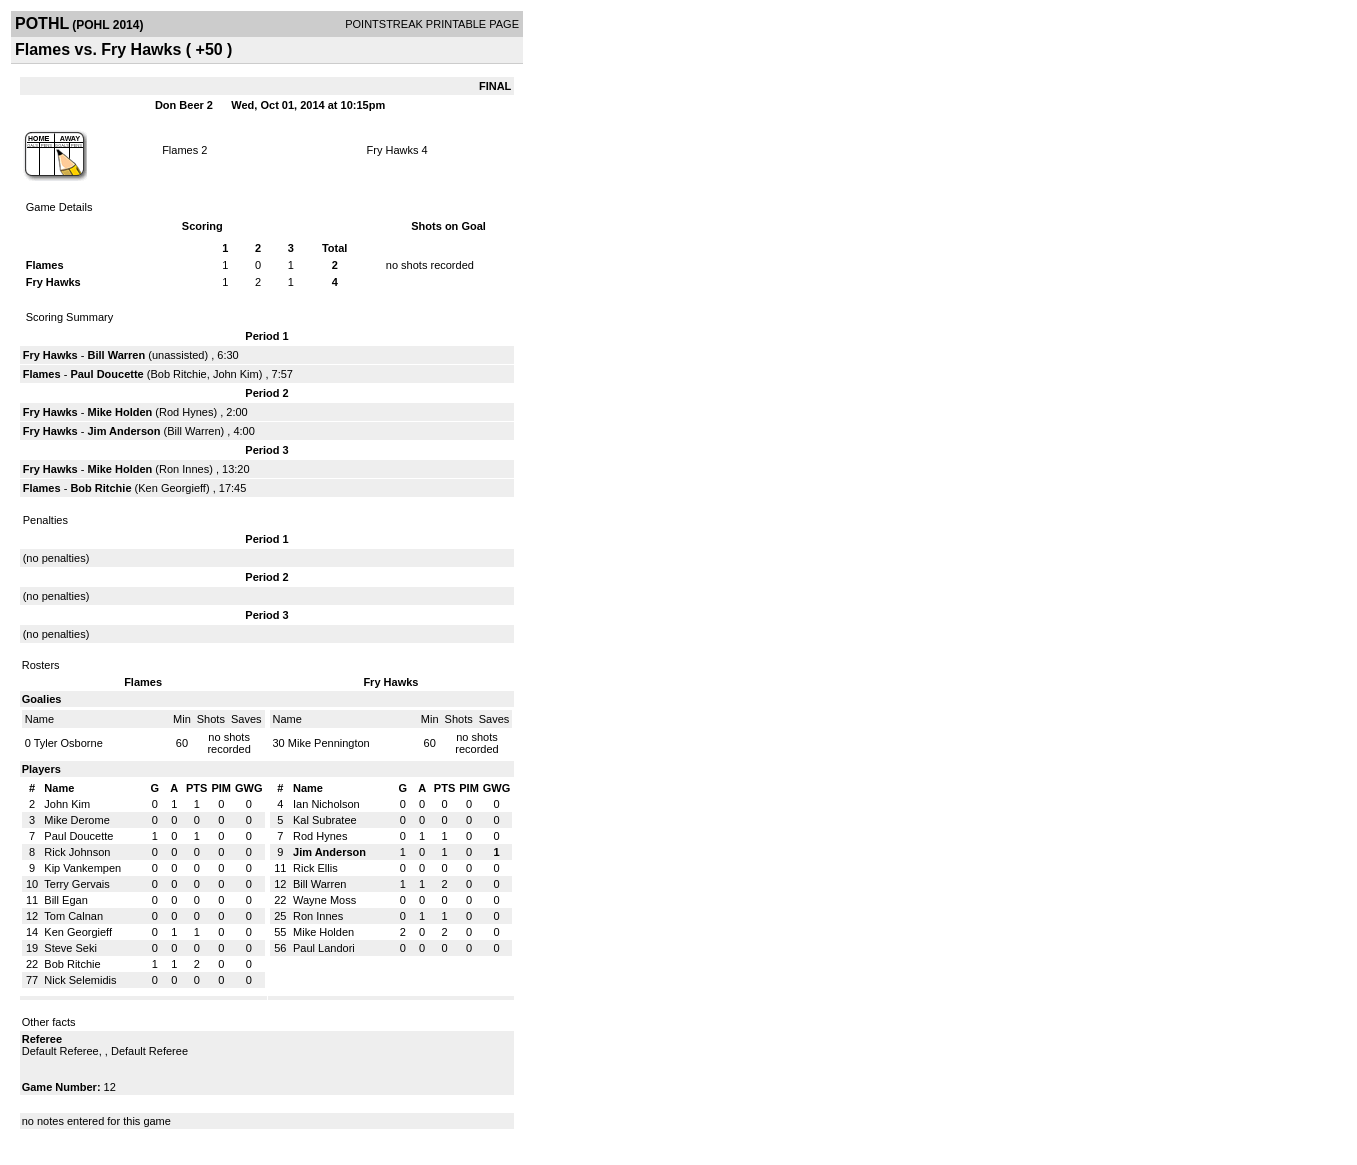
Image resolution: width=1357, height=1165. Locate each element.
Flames (180, 150)
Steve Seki (70, 948)
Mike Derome (76, 820)
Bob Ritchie (178, 374)
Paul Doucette (106, 374)
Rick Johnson (77, 852)
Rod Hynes (186, 412)
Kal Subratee (325, 820)
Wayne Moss (324, 900)
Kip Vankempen (82, 868)
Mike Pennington (329, 743)
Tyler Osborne (68, 743)
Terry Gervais (76, 884)
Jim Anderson (124, 431)
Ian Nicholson (326, 804)
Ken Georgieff (172, 488)
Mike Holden (120, 412)
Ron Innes (184, 469)
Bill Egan (65, 900)
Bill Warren (117, 355)
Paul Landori (324, 948)
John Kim (236, 374)
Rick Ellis (315, 868)
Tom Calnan (73, 916)
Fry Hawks (393, 150)
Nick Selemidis (80, 980)
